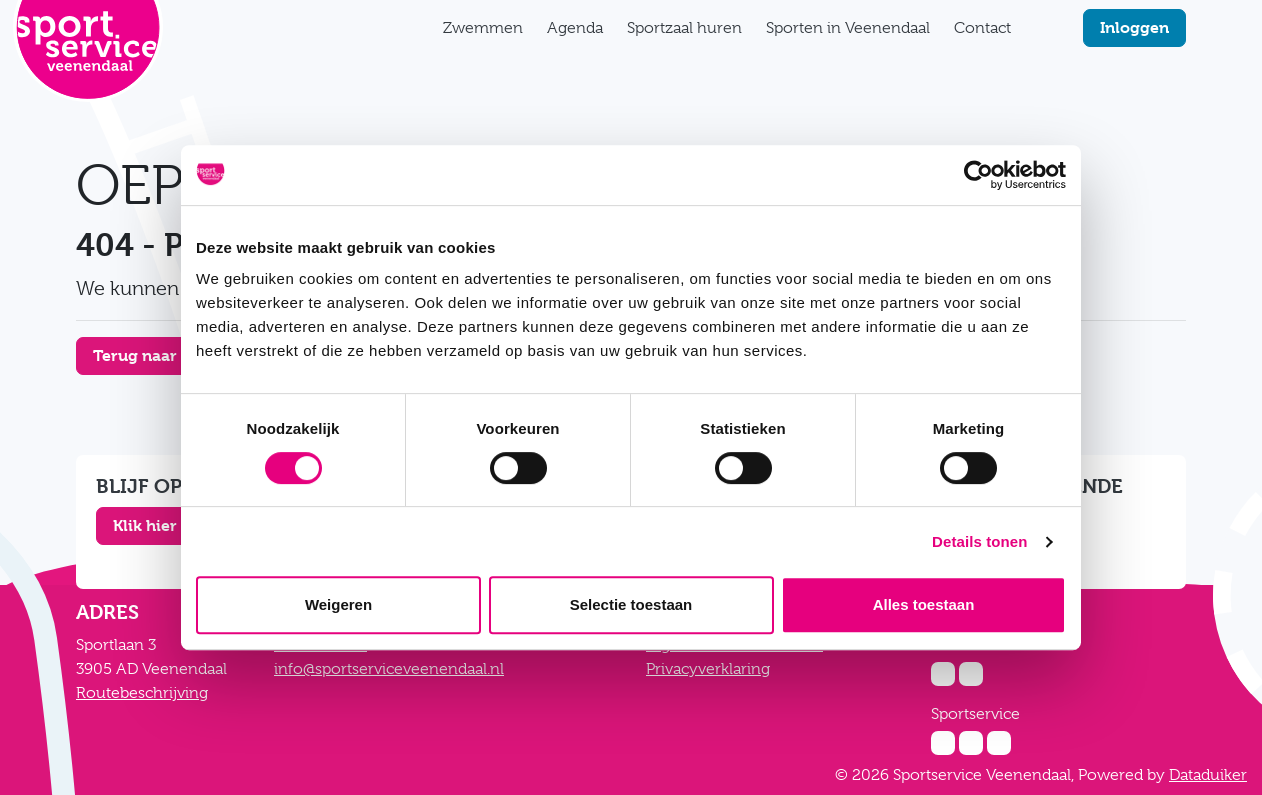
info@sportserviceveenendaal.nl (389, 669)
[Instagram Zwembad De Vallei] (943, 674)
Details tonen (979, 541)
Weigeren (338, 604)
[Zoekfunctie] (1035, 28)
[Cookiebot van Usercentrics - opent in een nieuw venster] (978, 175)
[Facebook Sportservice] (971, 743)
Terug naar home (159, 355)
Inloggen (1134, 27)
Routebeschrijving (142, 693)
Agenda (575, 28)
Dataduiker (1208, 775)
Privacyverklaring (708, 669)
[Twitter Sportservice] (999, 743)
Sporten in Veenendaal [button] (848, 28)
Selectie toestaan (631, 604)
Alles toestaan (924, 604)
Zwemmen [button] (483, 28)
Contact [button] (982, 28)
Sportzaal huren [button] (684, 28)
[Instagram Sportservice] (943, 743)
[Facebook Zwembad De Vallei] (971, 674)
